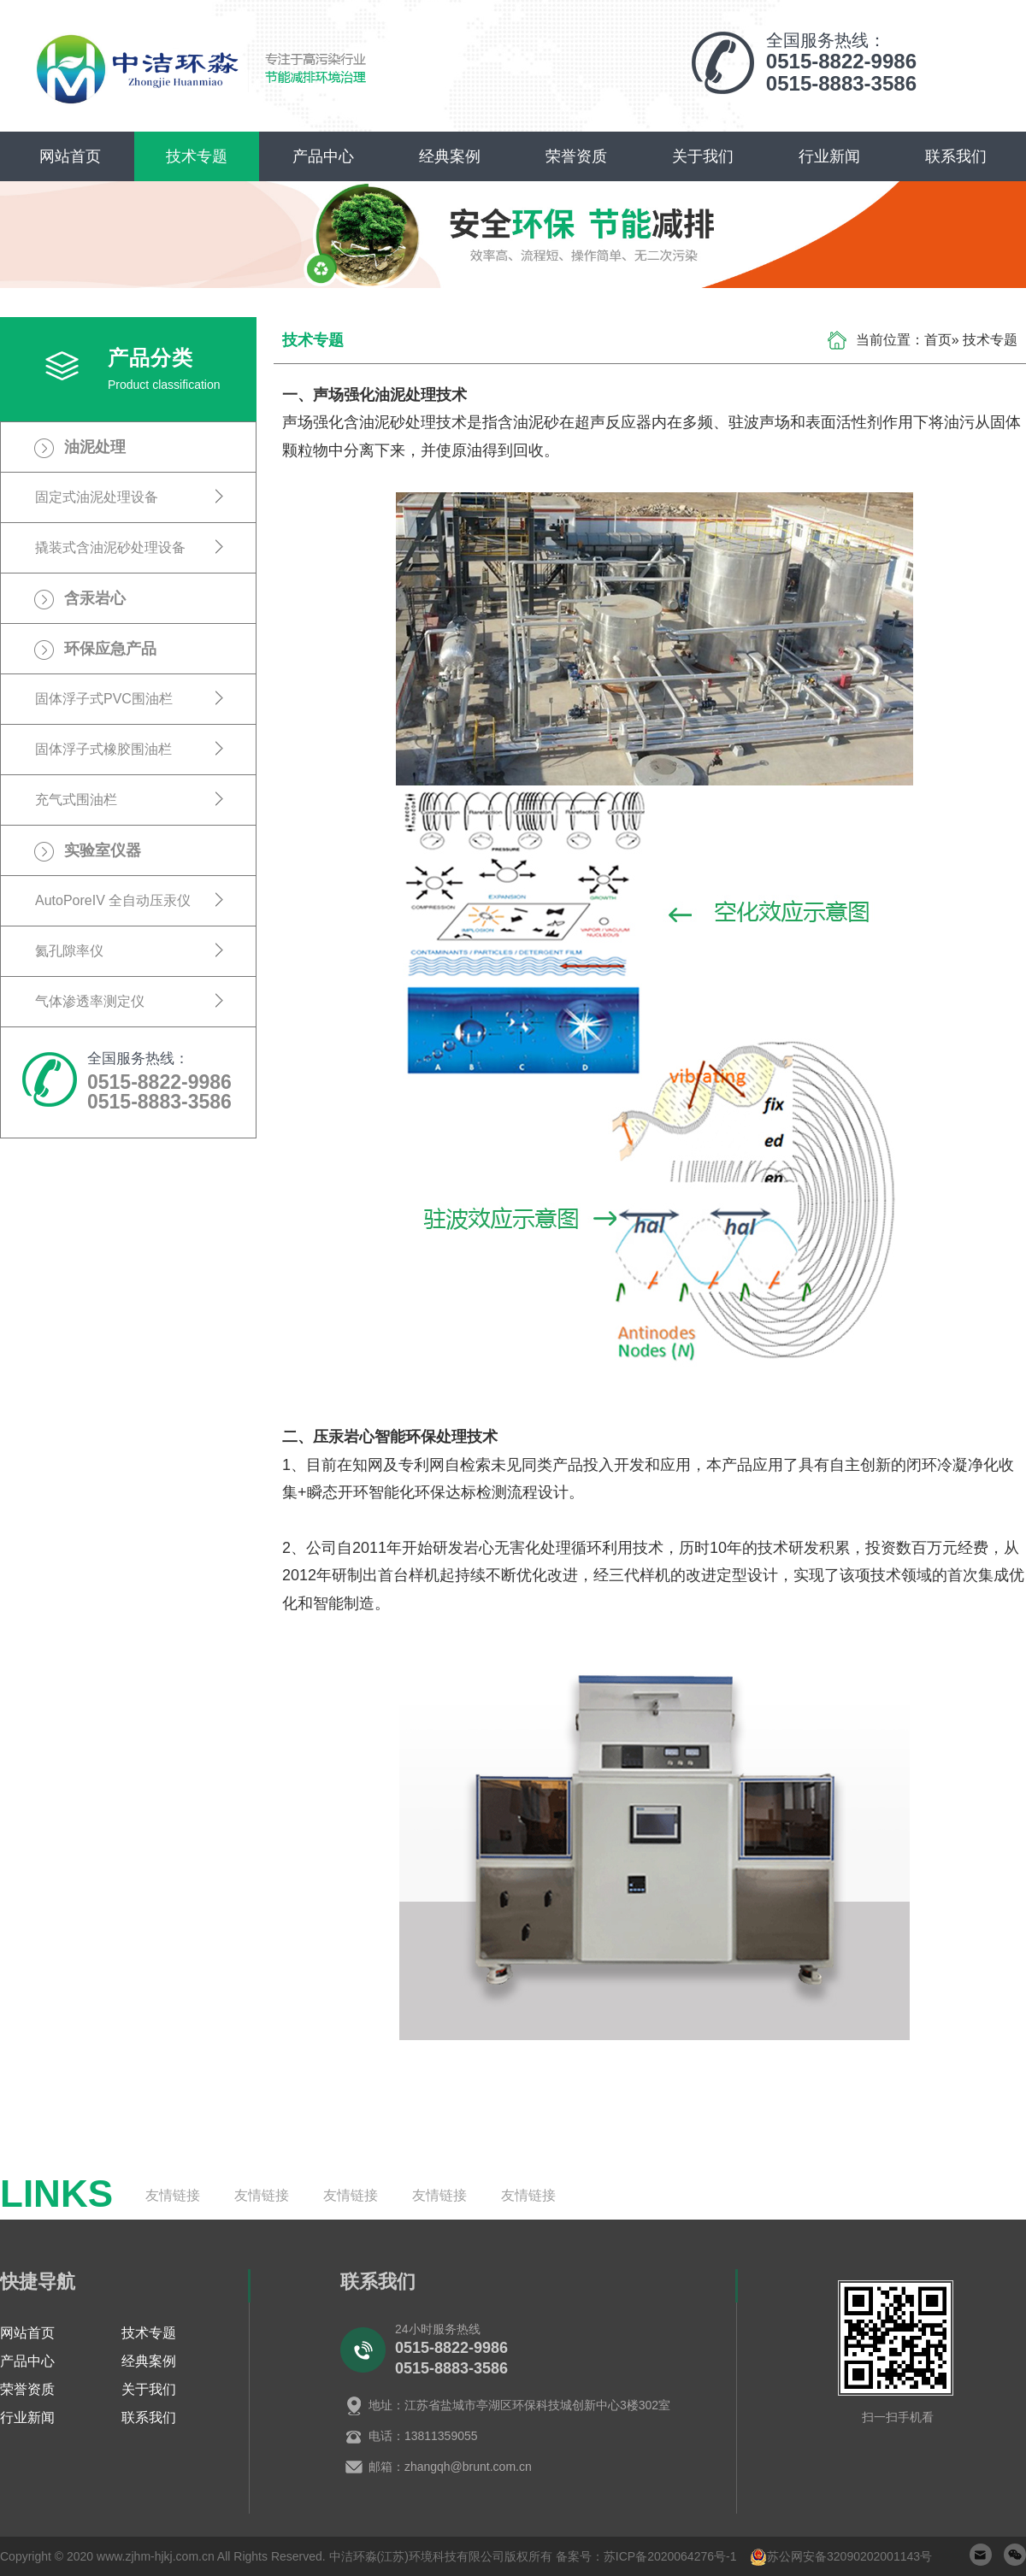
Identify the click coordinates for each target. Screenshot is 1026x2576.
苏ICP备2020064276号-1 (670, 2556)
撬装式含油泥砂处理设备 (110, 547)
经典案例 (450, 156)
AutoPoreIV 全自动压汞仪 (113, 900)
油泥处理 (95, 447)
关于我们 (703, 156)
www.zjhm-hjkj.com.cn (156, 2556)
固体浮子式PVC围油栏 (104, 698)
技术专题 (196, 156)
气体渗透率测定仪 (89, 1001)
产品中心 (323, 156)
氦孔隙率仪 (69, 951)
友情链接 (172, 2195)
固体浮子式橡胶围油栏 (103, 749)
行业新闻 (829, 156)
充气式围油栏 (76, 799)
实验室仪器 (102, 850)
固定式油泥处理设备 (96, 497)
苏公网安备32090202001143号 (849, 2556)
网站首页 (70, 156)
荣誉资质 (576, 156)
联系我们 (956, 156)
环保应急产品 (110, 648)
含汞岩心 (95, 598)
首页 (938, 339)
